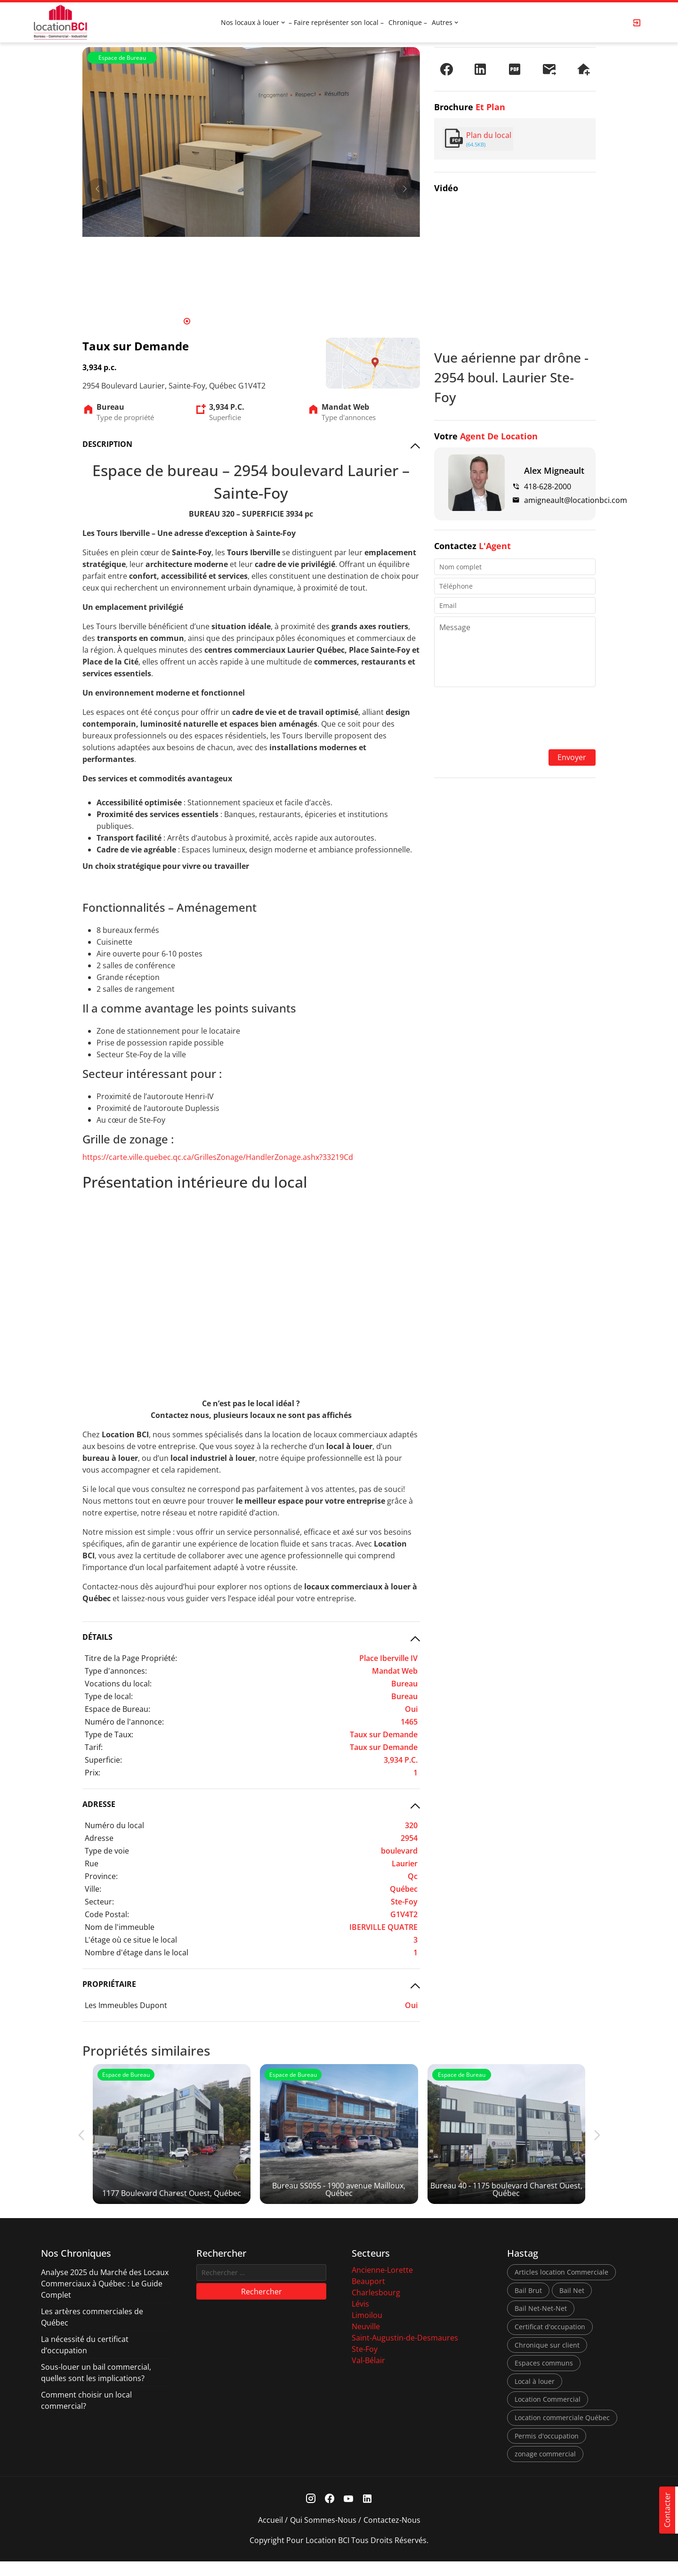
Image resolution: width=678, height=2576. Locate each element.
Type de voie (107, 1851)
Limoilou (367, 2330)
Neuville (366, 2341)
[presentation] (514, 719)
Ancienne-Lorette (382, 2284)
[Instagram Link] (311, 2513)
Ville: (93, 1889)
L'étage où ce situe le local (131, 1940)
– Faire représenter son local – (336, 22)
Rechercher (261, 2306)
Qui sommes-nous (323, 2534)
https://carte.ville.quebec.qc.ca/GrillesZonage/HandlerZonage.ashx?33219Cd (217, 1157)
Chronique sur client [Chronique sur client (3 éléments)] (547, 2359)
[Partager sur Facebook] (446, 69)
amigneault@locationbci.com (575, 500)
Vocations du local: (118, 1683)
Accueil (270, 2534)
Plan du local (488, 135)
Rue (91, 1863)
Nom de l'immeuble (119, 1927)
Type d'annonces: (116, 1671)
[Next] (404, 188)
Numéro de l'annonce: (124, 1722)
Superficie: (103, 1760)
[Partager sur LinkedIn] (480, 69)
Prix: (92, 1772)
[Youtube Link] (348, 2513)
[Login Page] (637, 23)
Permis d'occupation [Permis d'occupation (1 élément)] (547, 2450)
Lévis (360, 2318)
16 (325, 321)
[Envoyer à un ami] (549, 69)
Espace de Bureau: (117, 1709)
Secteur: (99, 1901)
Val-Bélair (368, 2375)
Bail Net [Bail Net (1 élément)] (571, 2305)
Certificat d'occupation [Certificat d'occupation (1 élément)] (550, 2341)
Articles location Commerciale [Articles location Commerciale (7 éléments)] (561, 2286)
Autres (442, 22)
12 (286, 321)
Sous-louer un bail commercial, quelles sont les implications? (96, 2387)
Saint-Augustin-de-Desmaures (405, 2352)
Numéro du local (114, 1825)
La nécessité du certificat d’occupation (85, 2359)
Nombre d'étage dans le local (136, 1952)
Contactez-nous (391, 2534)
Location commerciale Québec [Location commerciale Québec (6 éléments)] (562, 2432)
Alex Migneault (554, 470)
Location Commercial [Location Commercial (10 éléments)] (548, 2413)
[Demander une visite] (583, 69)
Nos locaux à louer (250, 22)
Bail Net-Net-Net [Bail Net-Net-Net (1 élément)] (541, 2322)
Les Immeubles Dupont (126, 2005)
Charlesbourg (376, 2307)
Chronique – (407, 22)
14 (305, 321)
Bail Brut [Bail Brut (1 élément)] (528, 2305)
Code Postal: (107, 1914)
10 (266, 321)
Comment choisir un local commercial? (86, 2415)
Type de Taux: (109, 1734)
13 (295, 321)
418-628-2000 (547, 486)
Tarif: (94, 1747)
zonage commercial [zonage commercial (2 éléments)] (545, 2468)
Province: (101, 1876)
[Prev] (97, 188)
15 (315, 321)
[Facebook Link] (330, 2513)
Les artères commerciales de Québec (92, 2331)
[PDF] (514, 69)
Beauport (368, 2296)
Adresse (99, 1838)
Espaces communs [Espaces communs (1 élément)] (544, 2377)
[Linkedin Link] (367, 2513)
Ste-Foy (365, 2363)
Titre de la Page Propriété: (131, 1658)
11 (276, 321)
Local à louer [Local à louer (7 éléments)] (535, 2395)
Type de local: (109, 1696)
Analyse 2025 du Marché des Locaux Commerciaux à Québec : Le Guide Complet (105, 2298)
